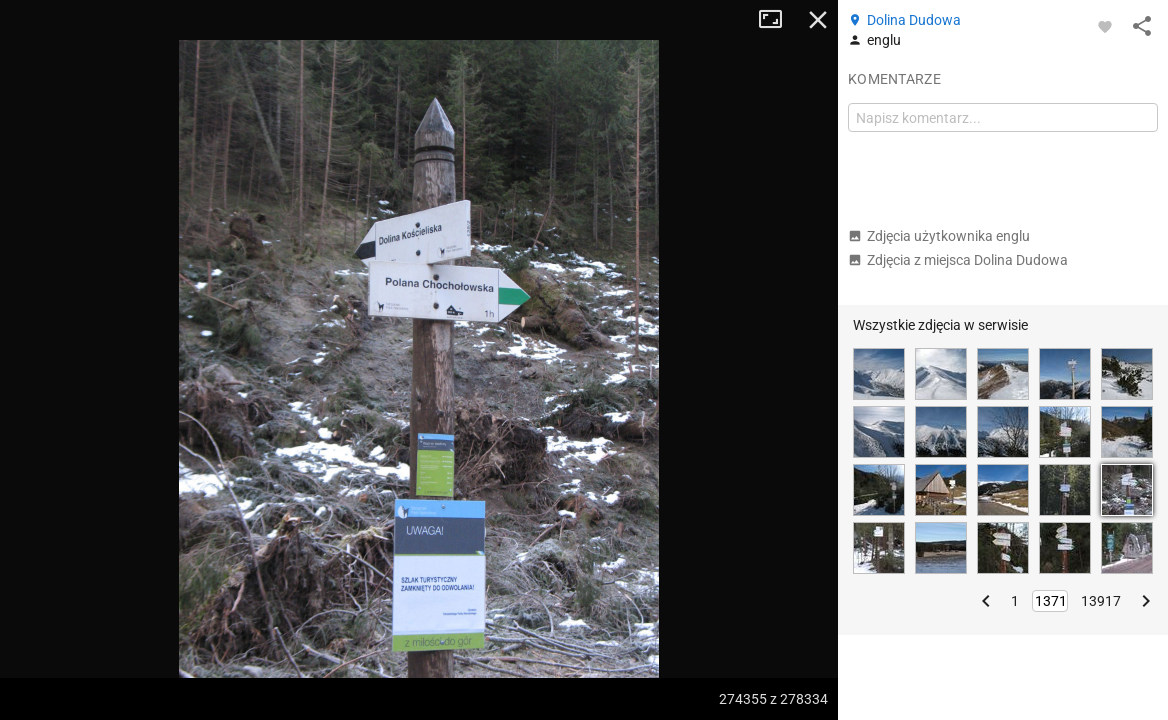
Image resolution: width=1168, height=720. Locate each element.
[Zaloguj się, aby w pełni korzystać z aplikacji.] (1105, 26)
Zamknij (818, 20)
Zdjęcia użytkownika (939, 236)
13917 (1101, 601)
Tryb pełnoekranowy (778, 20)
